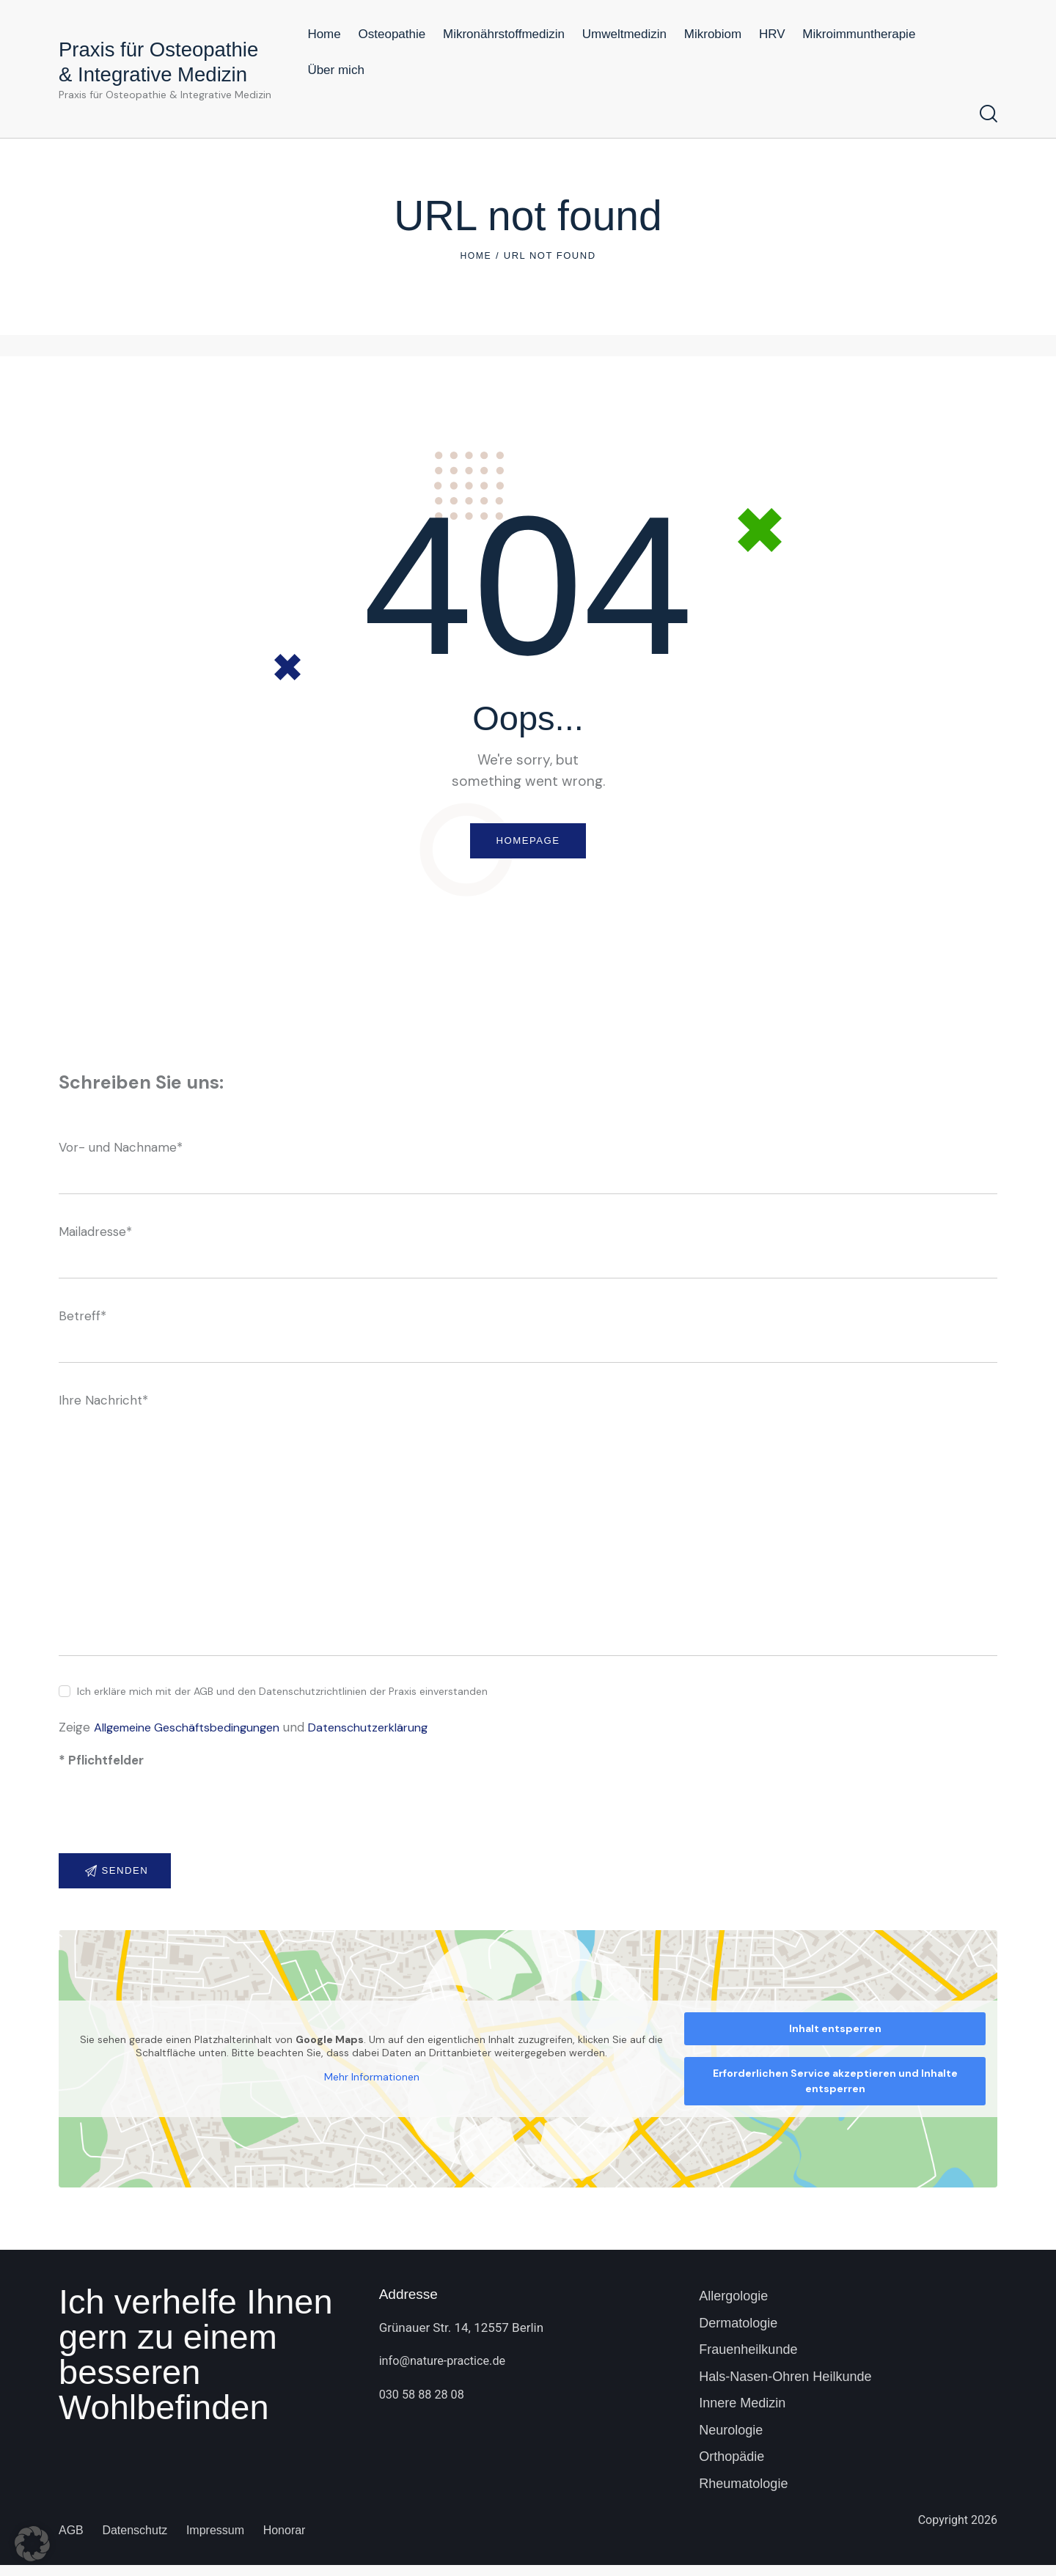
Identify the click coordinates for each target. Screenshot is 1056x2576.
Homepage (528, 843)
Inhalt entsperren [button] (835, 2039)
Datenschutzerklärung (390, 1733)
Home (475, 255)
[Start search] (988, 114)
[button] (32, 2543)
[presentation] (170, 1826)
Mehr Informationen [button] (371, 2088)
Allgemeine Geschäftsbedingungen (195, 1733)
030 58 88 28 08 (424, 2405)
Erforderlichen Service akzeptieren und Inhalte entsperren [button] (835, 2092)
